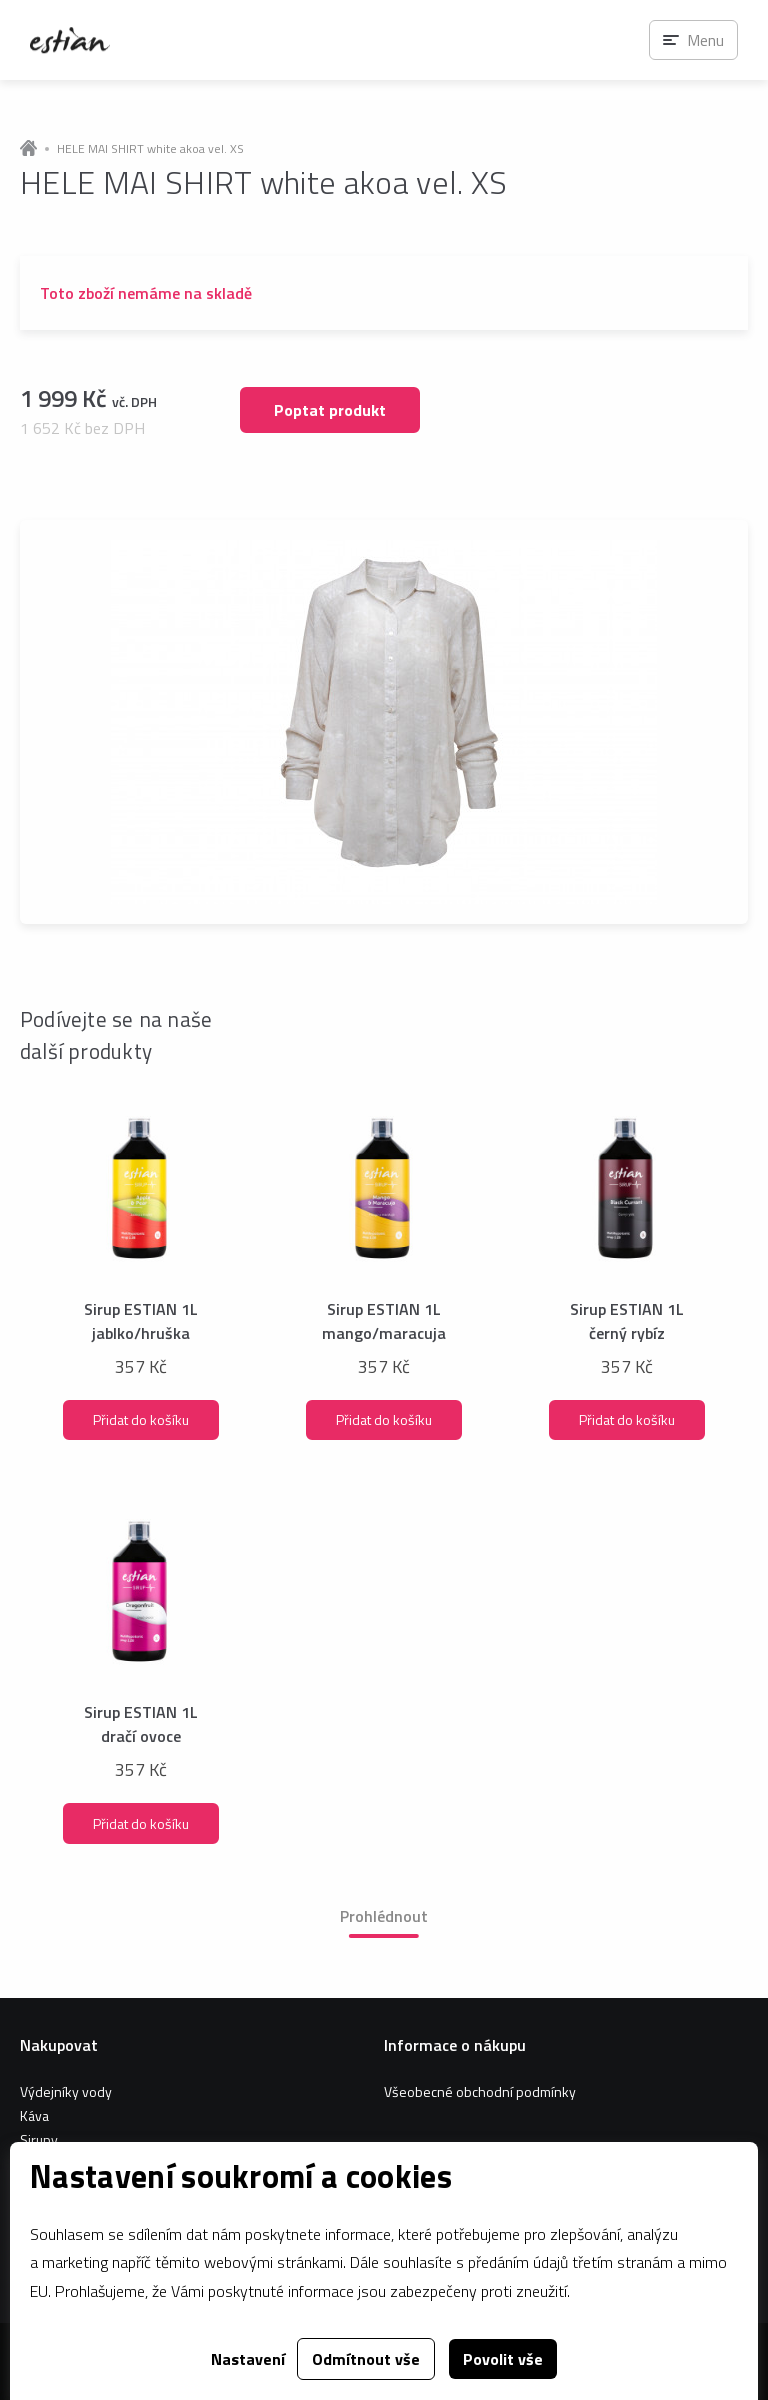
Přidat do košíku (141, 1419)
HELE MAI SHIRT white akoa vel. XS (150, 149)
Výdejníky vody (66, 2091)
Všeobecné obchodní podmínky (480, 2091)
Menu (705, 40)
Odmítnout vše (366, 2359)
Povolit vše (503, 2359)
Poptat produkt (330, 410)
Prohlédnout (384, 1916)
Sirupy (39, 2139)
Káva (34, 2115)
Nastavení (248, 2359)
